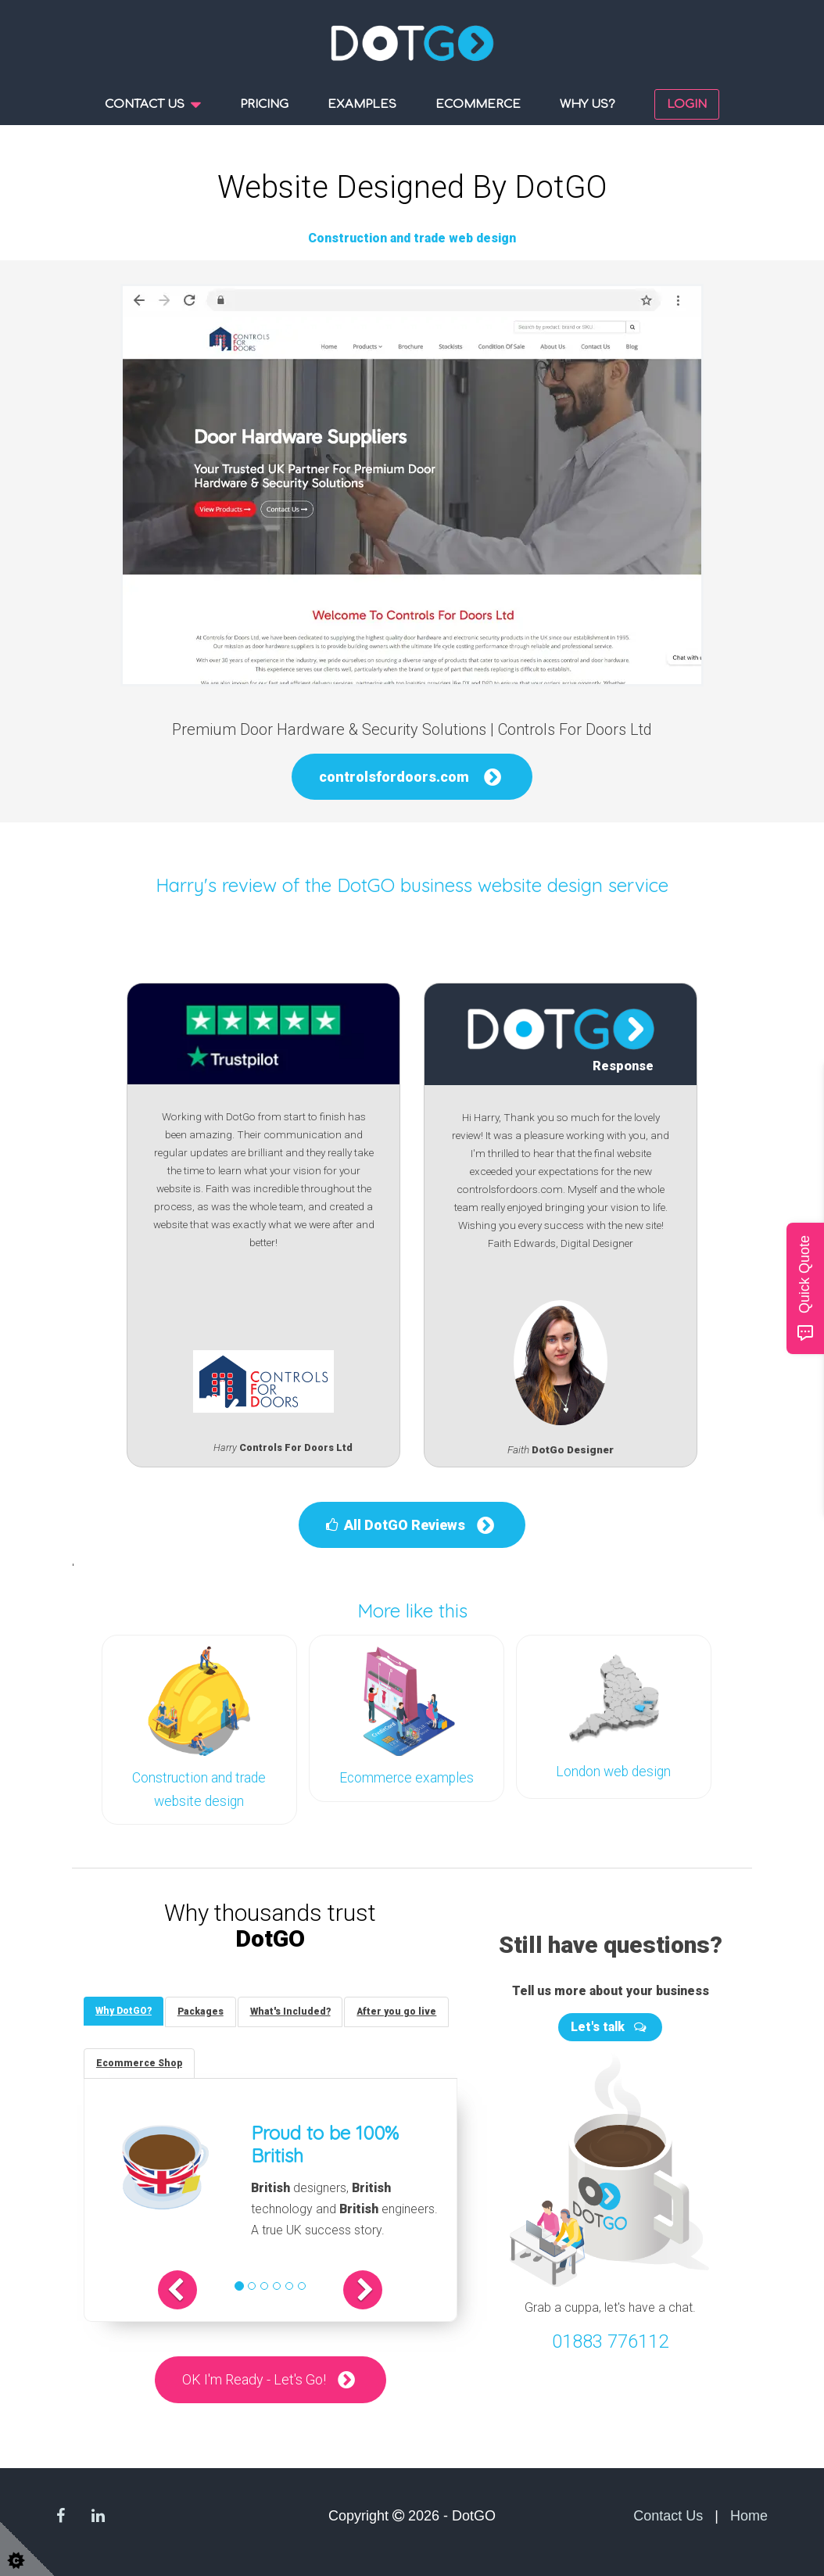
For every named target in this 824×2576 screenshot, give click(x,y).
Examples (362, 104)
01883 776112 (610, 2340)
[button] (178, 2289)
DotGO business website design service (502, 885)
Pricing (264, 104)
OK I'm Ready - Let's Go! (254, 2378)
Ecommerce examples (406, 1778)
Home (749, 2514)
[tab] (123, 2009)
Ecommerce (478, 104)
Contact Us (668, 2514)
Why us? (587, 104)
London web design (613, 1771)
